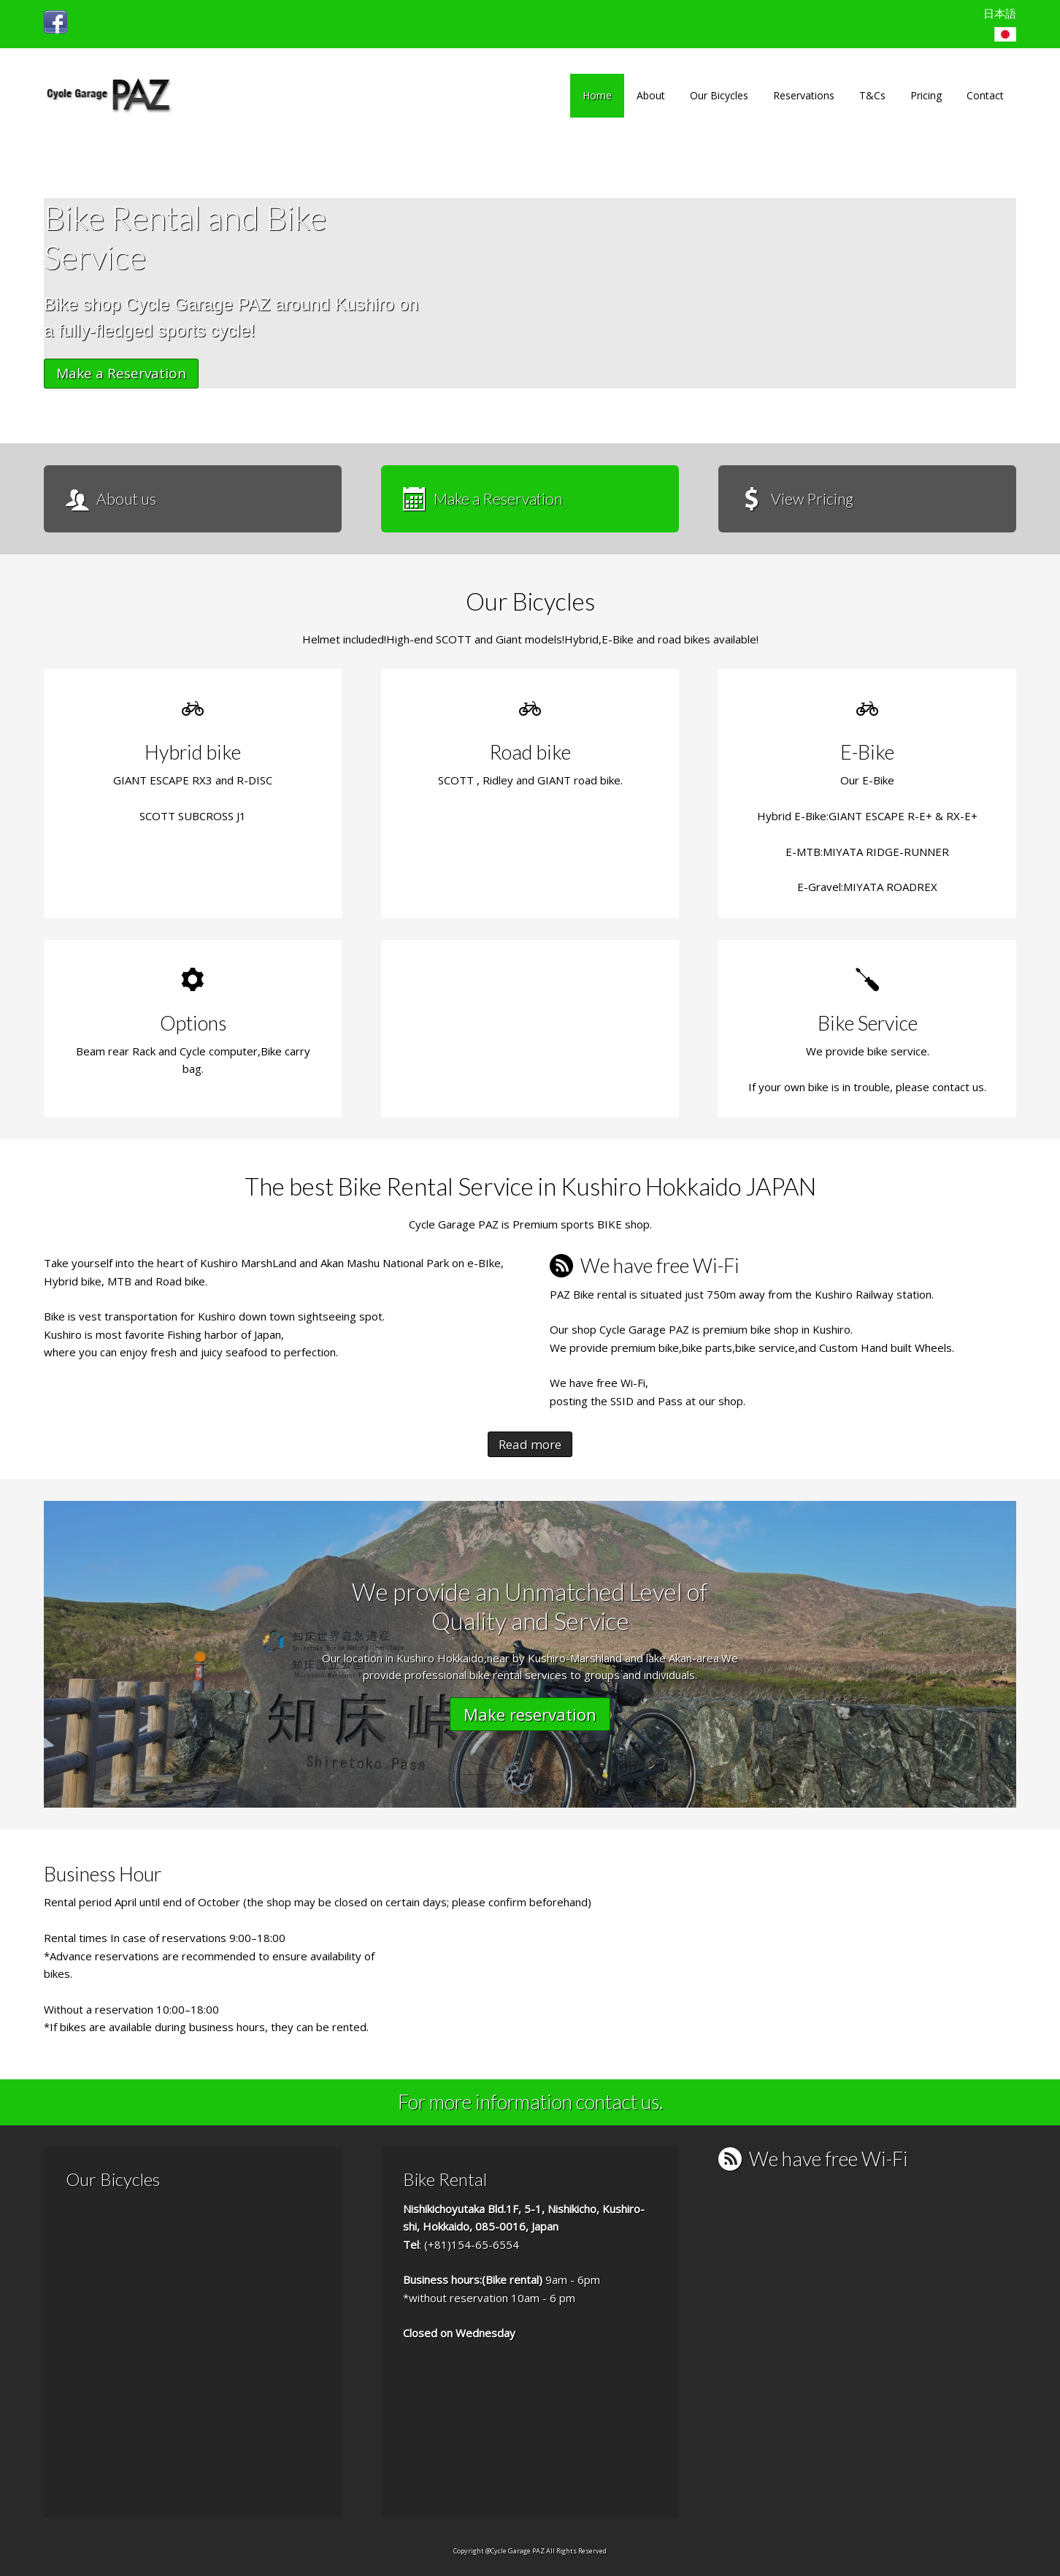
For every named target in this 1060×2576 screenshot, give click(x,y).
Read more (530, 1444)
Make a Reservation (121, 373)
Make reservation (530, 1714)
